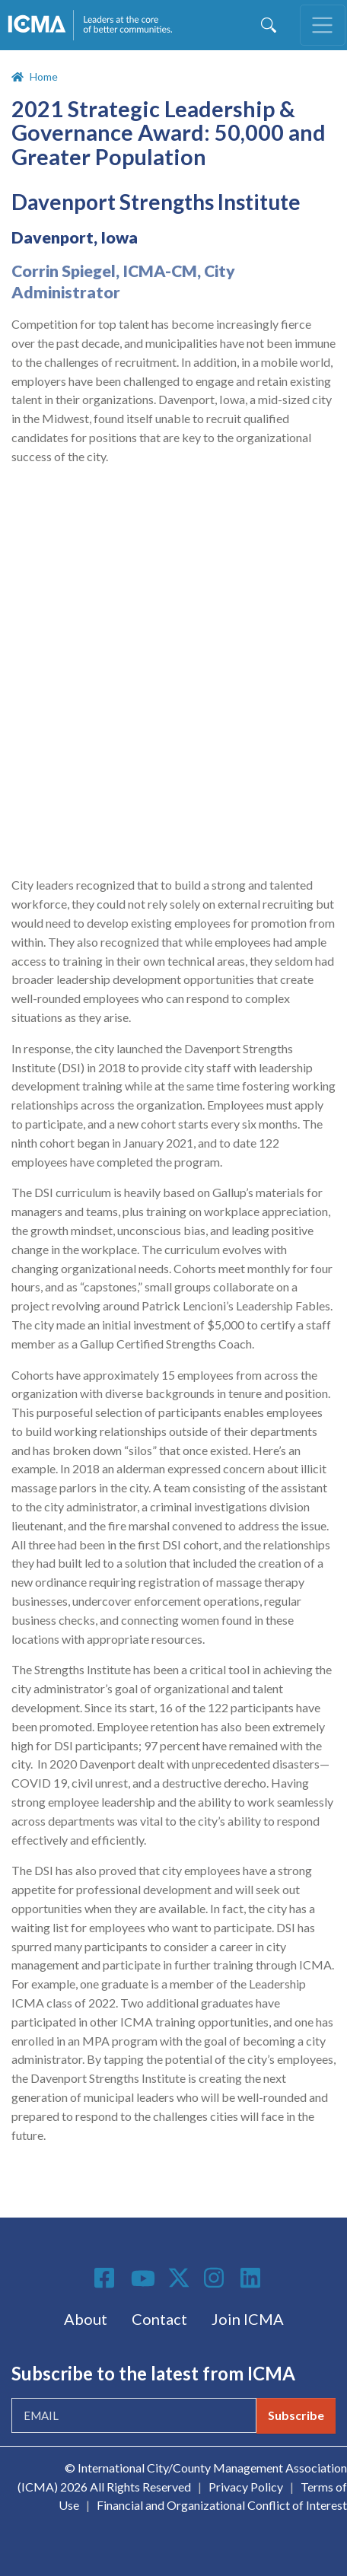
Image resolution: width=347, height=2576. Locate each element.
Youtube (143, 2279)
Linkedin (252, 2277)
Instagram (216, 2277)
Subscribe (296, 2415)
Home (44, 76)
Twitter (179, 2277)
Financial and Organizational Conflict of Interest (222, 2505)
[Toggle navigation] (322, 25)
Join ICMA (248, 2319)
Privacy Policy (246, 2486)
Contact (159, 2319)
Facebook (106, 2277)
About (85, 2319)
